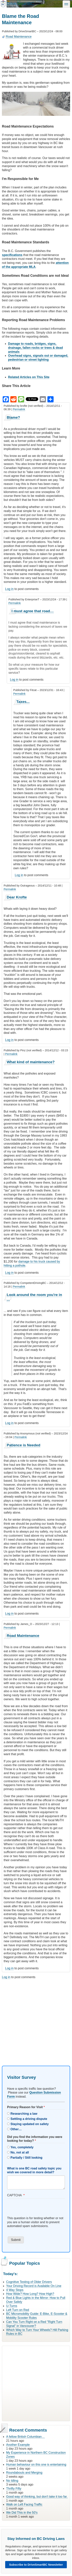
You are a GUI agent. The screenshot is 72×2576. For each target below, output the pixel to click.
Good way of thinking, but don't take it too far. (37, 2496)
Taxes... (23, 702)
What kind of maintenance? (31, 1062)
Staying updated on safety (29, 2124)
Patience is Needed (23, 1445)
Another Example (18, 2444)
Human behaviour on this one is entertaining (36, 2464)
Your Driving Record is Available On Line (33, 2286)
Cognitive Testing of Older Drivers (29, 2282)
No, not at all (19, 2152)
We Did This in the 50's (21, 2512)
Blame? (13, 417)
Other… (16, 2129)
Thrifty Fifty (13, 2488)
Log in (9, 589)
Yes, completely (21, 2147)
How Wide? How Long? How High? (30, 2293)
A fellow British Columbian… (25, 2436)
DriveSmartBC (20, 3)
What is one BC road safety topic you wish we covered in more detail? (34, 2170)
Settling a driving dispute (28, 2118)
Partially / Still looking (26, 2157)
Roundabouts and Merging (24, 2472)
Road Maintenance (18, 36)
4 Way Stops (14, 2290)
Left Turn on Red (17, 2310)
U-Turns (11, 2306)
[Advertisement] (36, 2019)
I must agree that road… (33, 611)
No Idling (12, 2480)
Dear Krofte (17, 897)
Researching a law (23, 2113)
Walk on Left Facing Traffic (24, 2504)
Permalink (19, 409)
